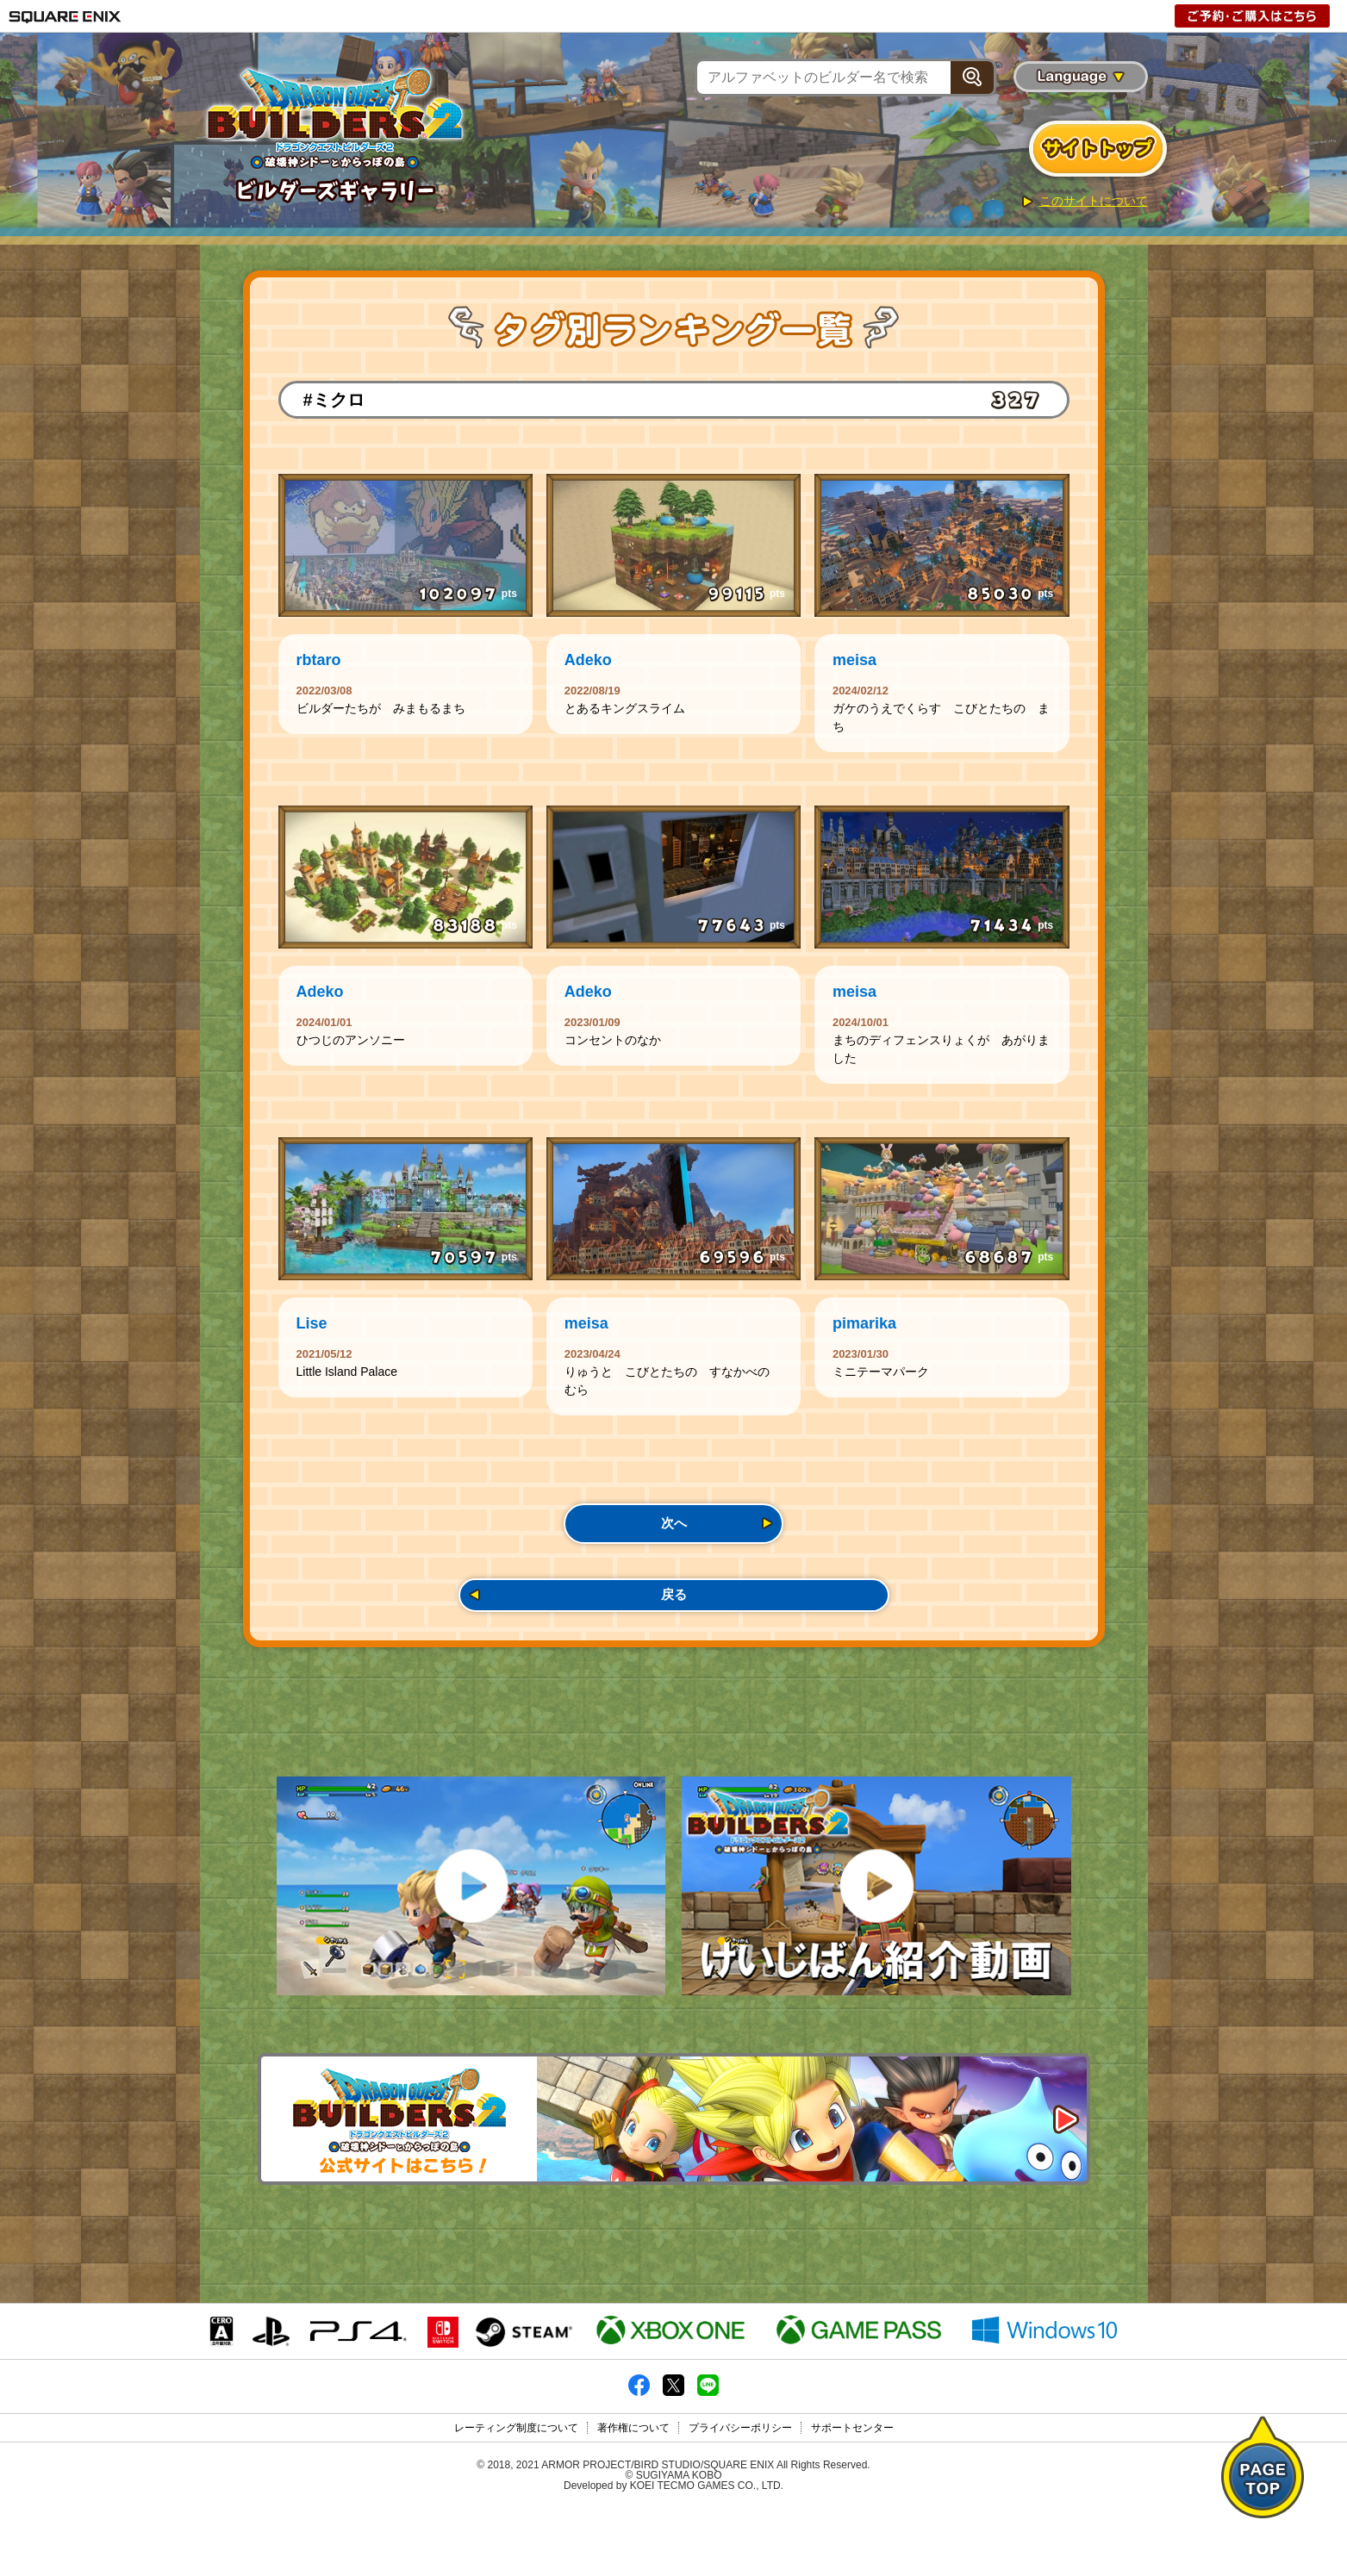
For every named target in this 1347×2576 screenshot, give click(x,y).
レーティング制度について (516, 2496)
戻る (674, 1635)
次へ (673, 1555)
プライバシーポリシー (740, 2496)
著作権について (633, 2496)
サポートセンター (852, 2496)
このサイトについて (1093, 201)
